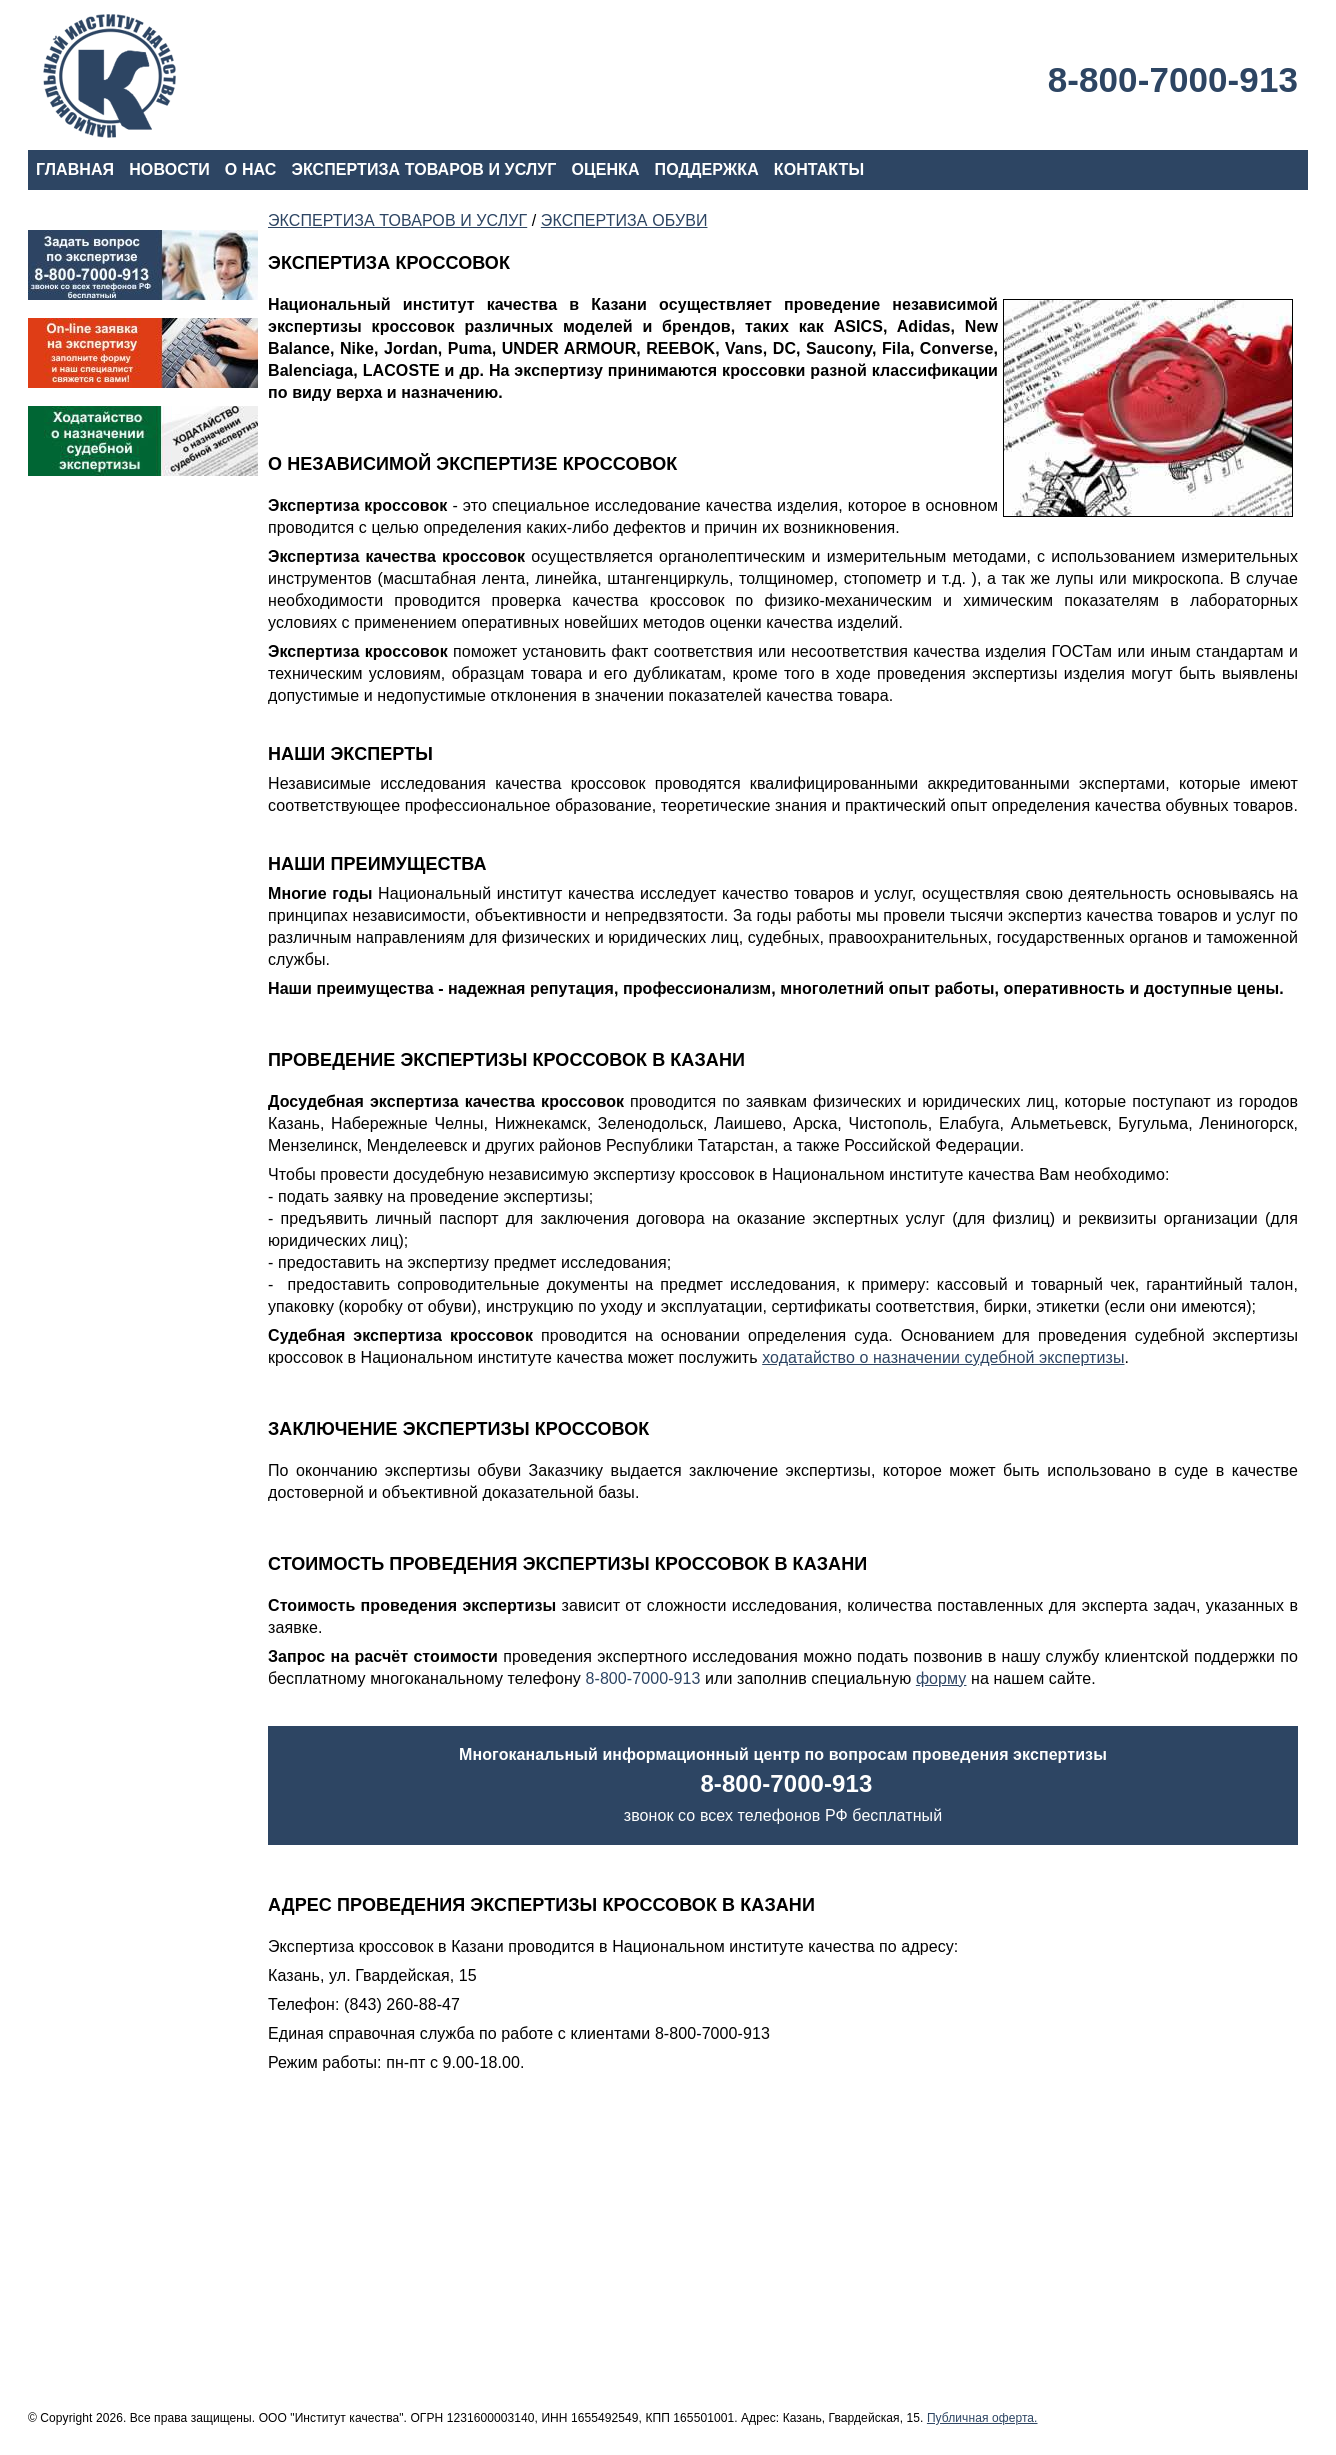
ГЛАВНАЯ (75, 169)
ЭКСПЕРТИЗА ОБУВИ (624, 220)
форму (941, 1678)
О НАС (251, 169)
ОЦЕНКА (605, 169)
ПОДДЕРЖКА (707, 169)
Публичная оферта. (982, 2418)
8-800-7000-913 (1173, 79)
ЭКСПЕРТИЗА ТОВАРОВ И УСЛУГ (423, 169)
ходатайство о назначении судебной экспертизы (943, 1357)
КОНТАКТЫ (819, 169)
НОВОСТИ (169, 169)
